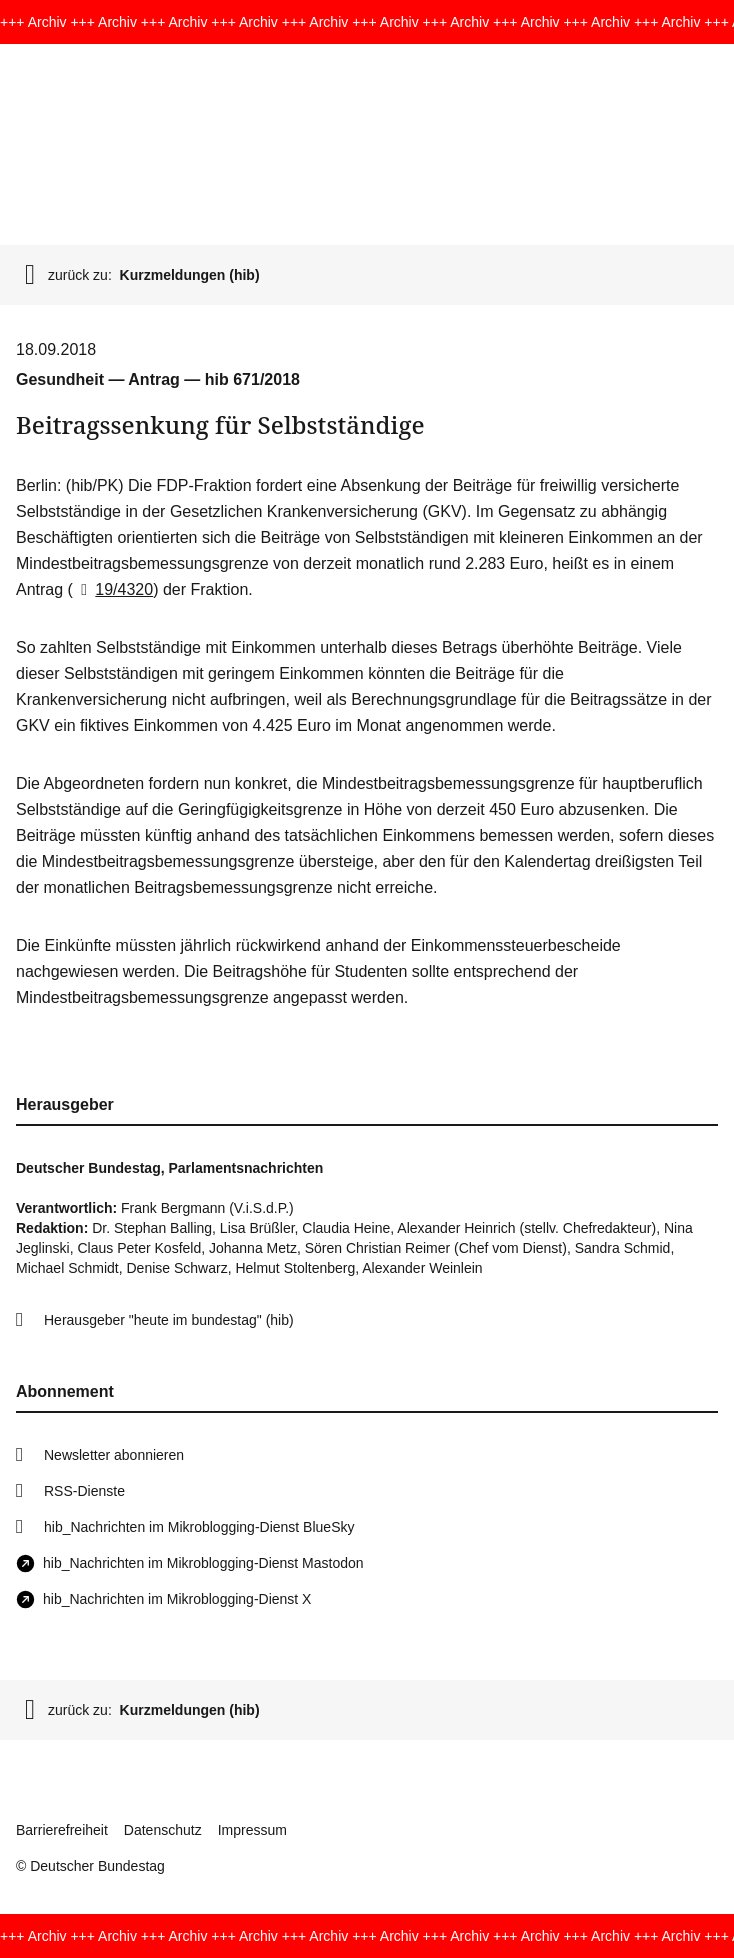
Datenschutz (163, 1830)
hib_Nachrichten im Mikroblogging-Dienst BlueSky (199, 1527)
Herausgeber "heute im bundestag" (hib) (169, 1320)
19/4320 (113, 589)
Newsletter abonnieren (114, 1455)
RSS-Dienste (84, 1491)
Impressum (252, 1830)
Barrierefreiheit (62, 1830)
